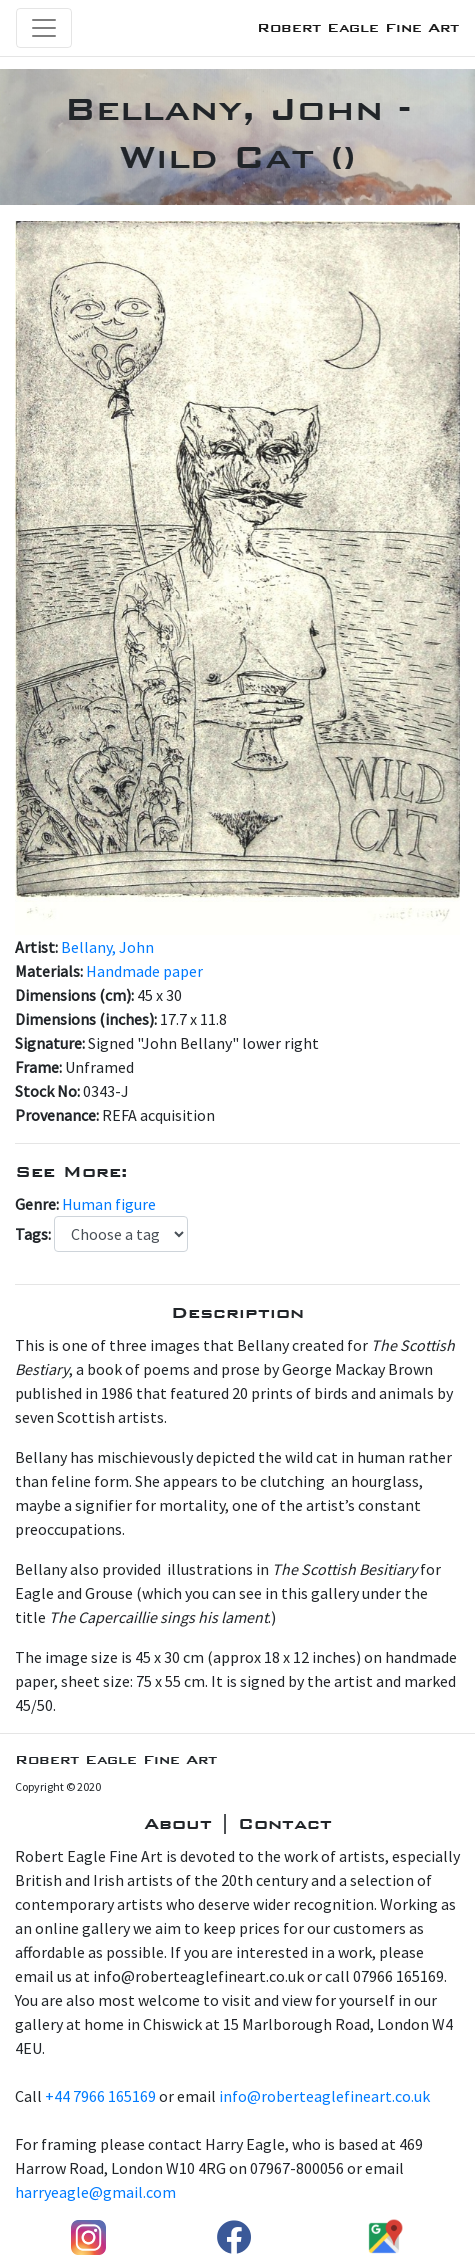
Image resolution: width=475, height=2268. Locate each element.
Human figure (109, 1204)
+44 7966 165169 (100, 2096)
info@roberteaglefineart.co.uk (324, 2096)
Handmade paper (144, 971)
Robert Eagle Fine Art (358, 27)
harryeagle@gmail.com (95, 2192)
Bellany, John (107, 947)
